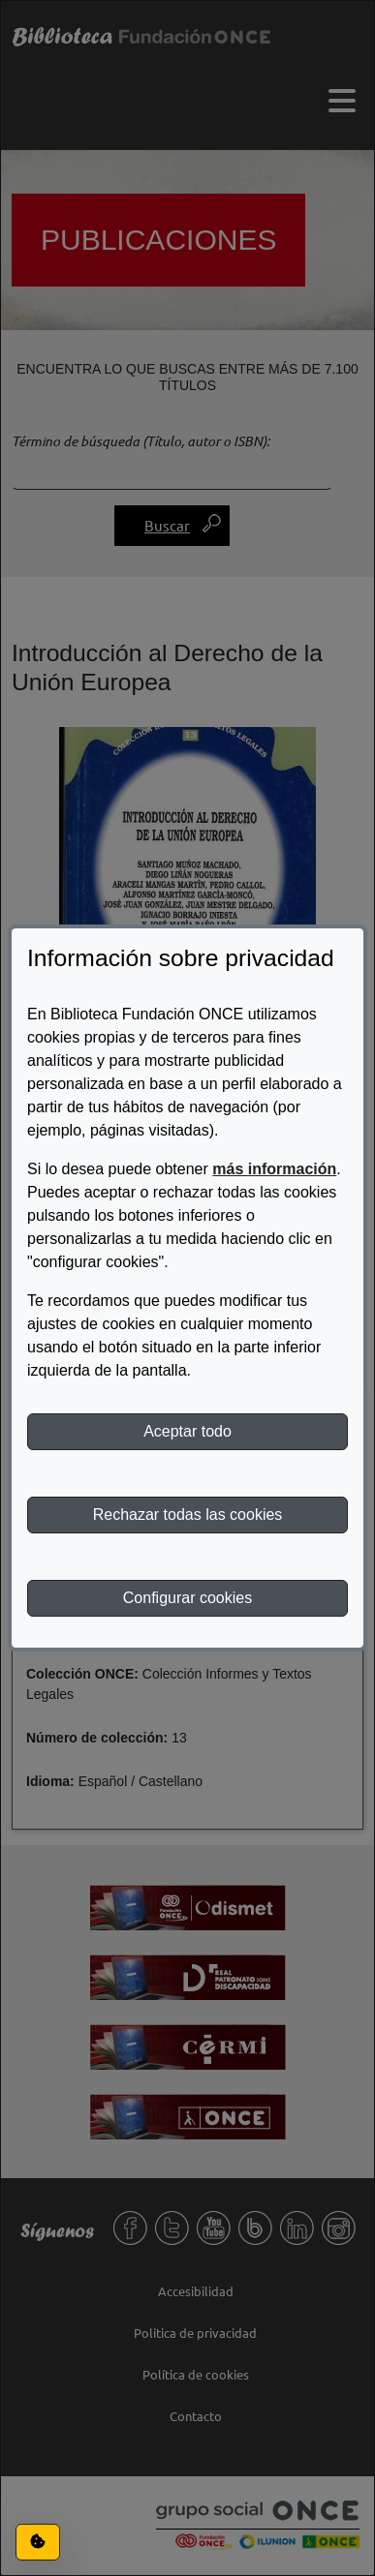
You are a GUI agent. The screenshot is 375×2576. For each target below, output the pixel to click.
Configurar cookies (187, 1598)
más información (274, 1169)
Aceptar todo (187, 1431)
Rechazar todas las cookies (188, 1514)
